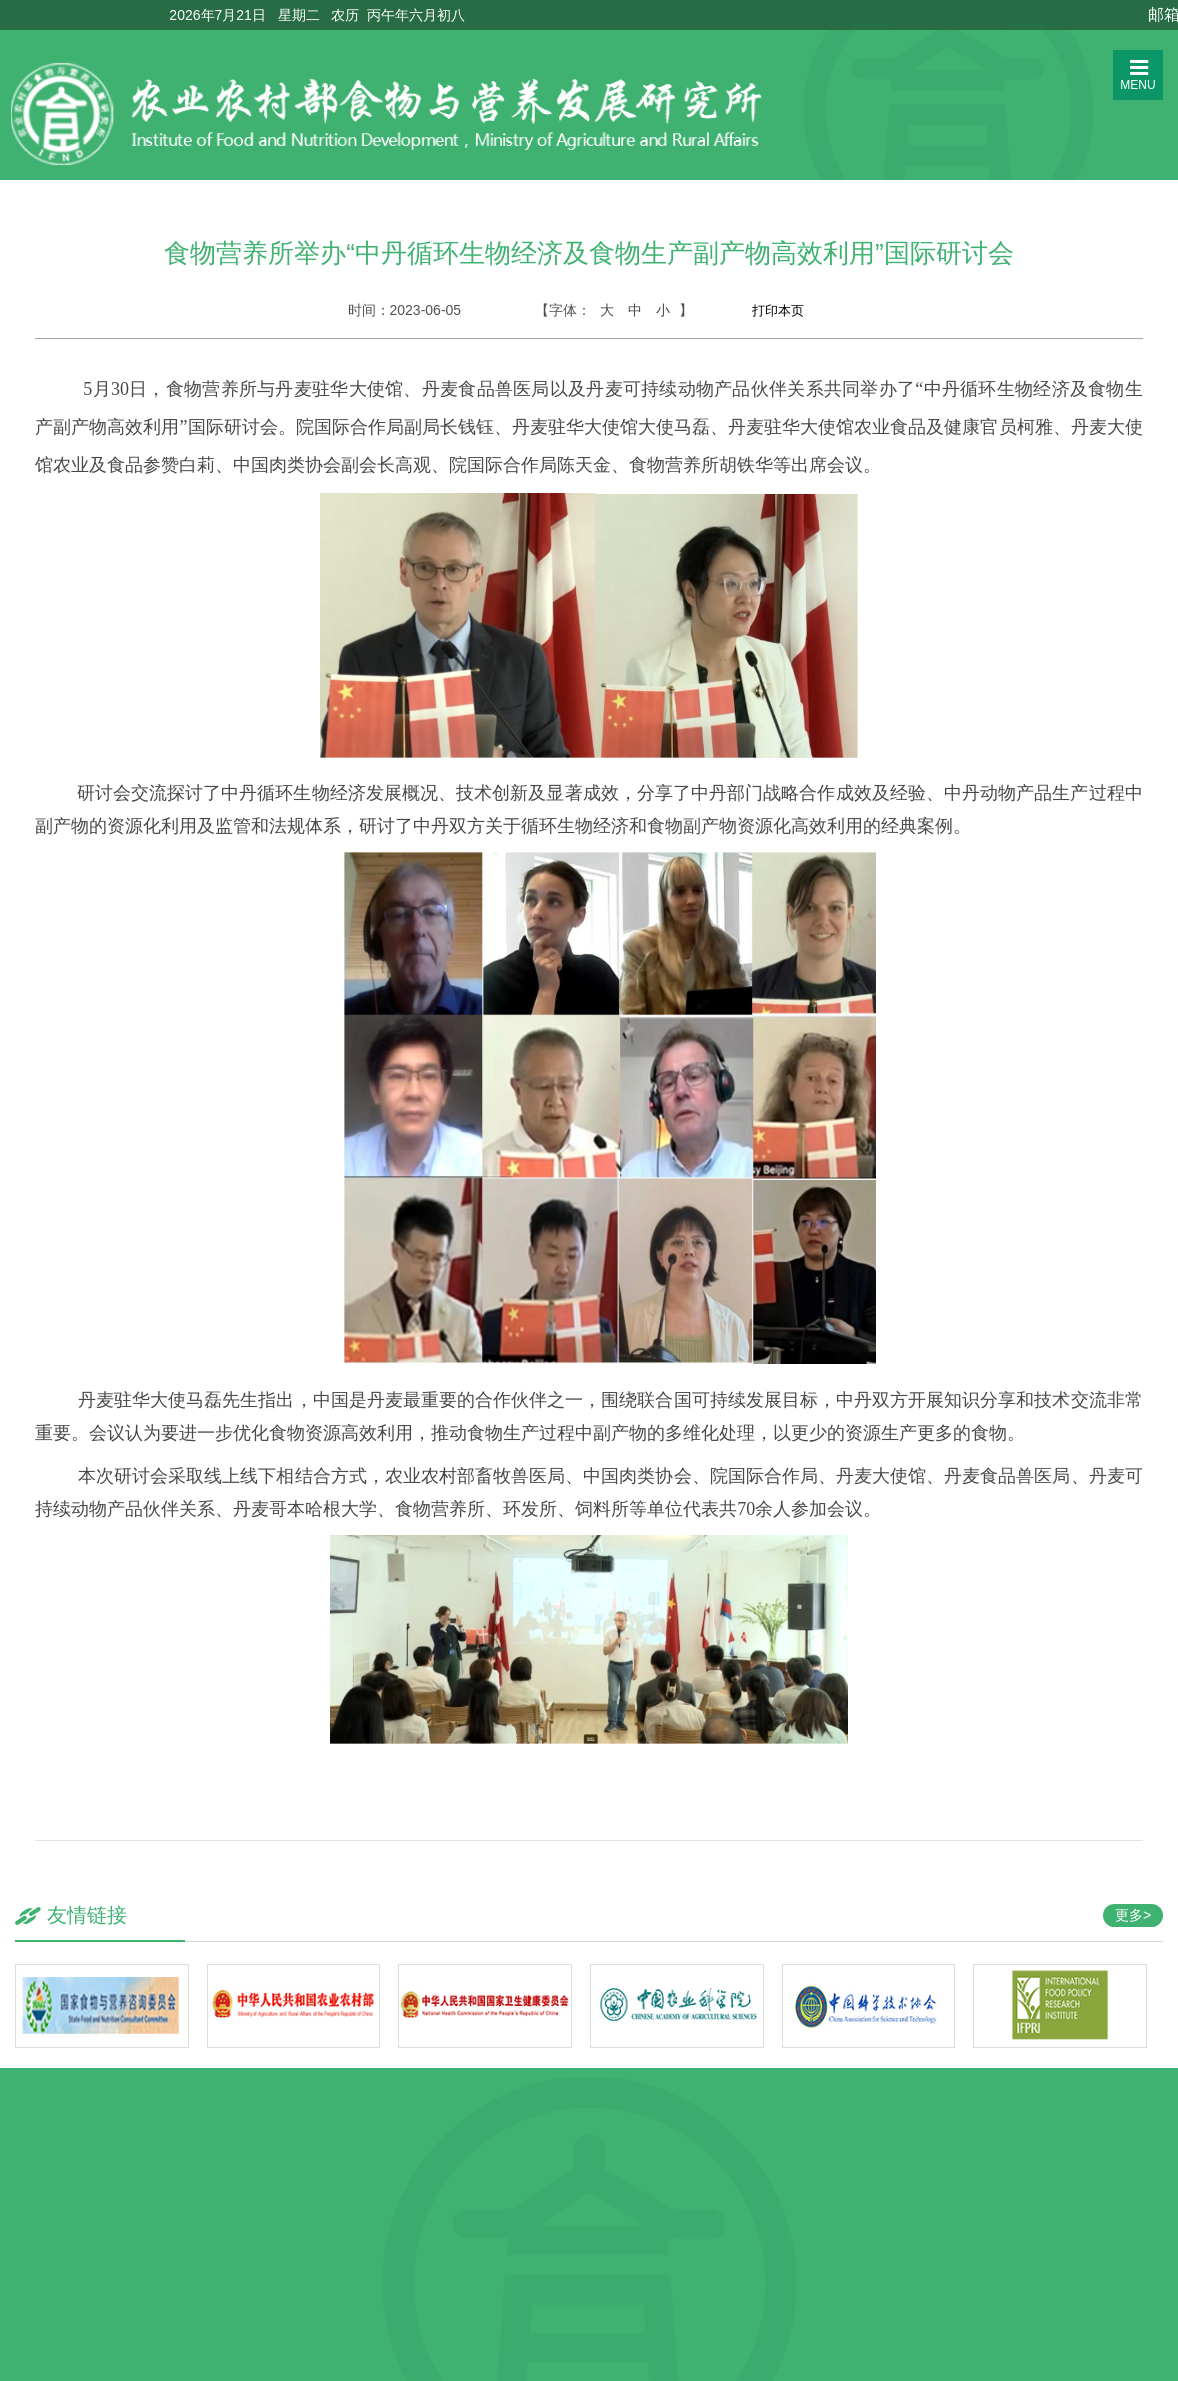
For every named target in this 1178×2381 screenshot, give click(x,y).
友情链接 (87, 1915)
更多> (1133, 1915)
